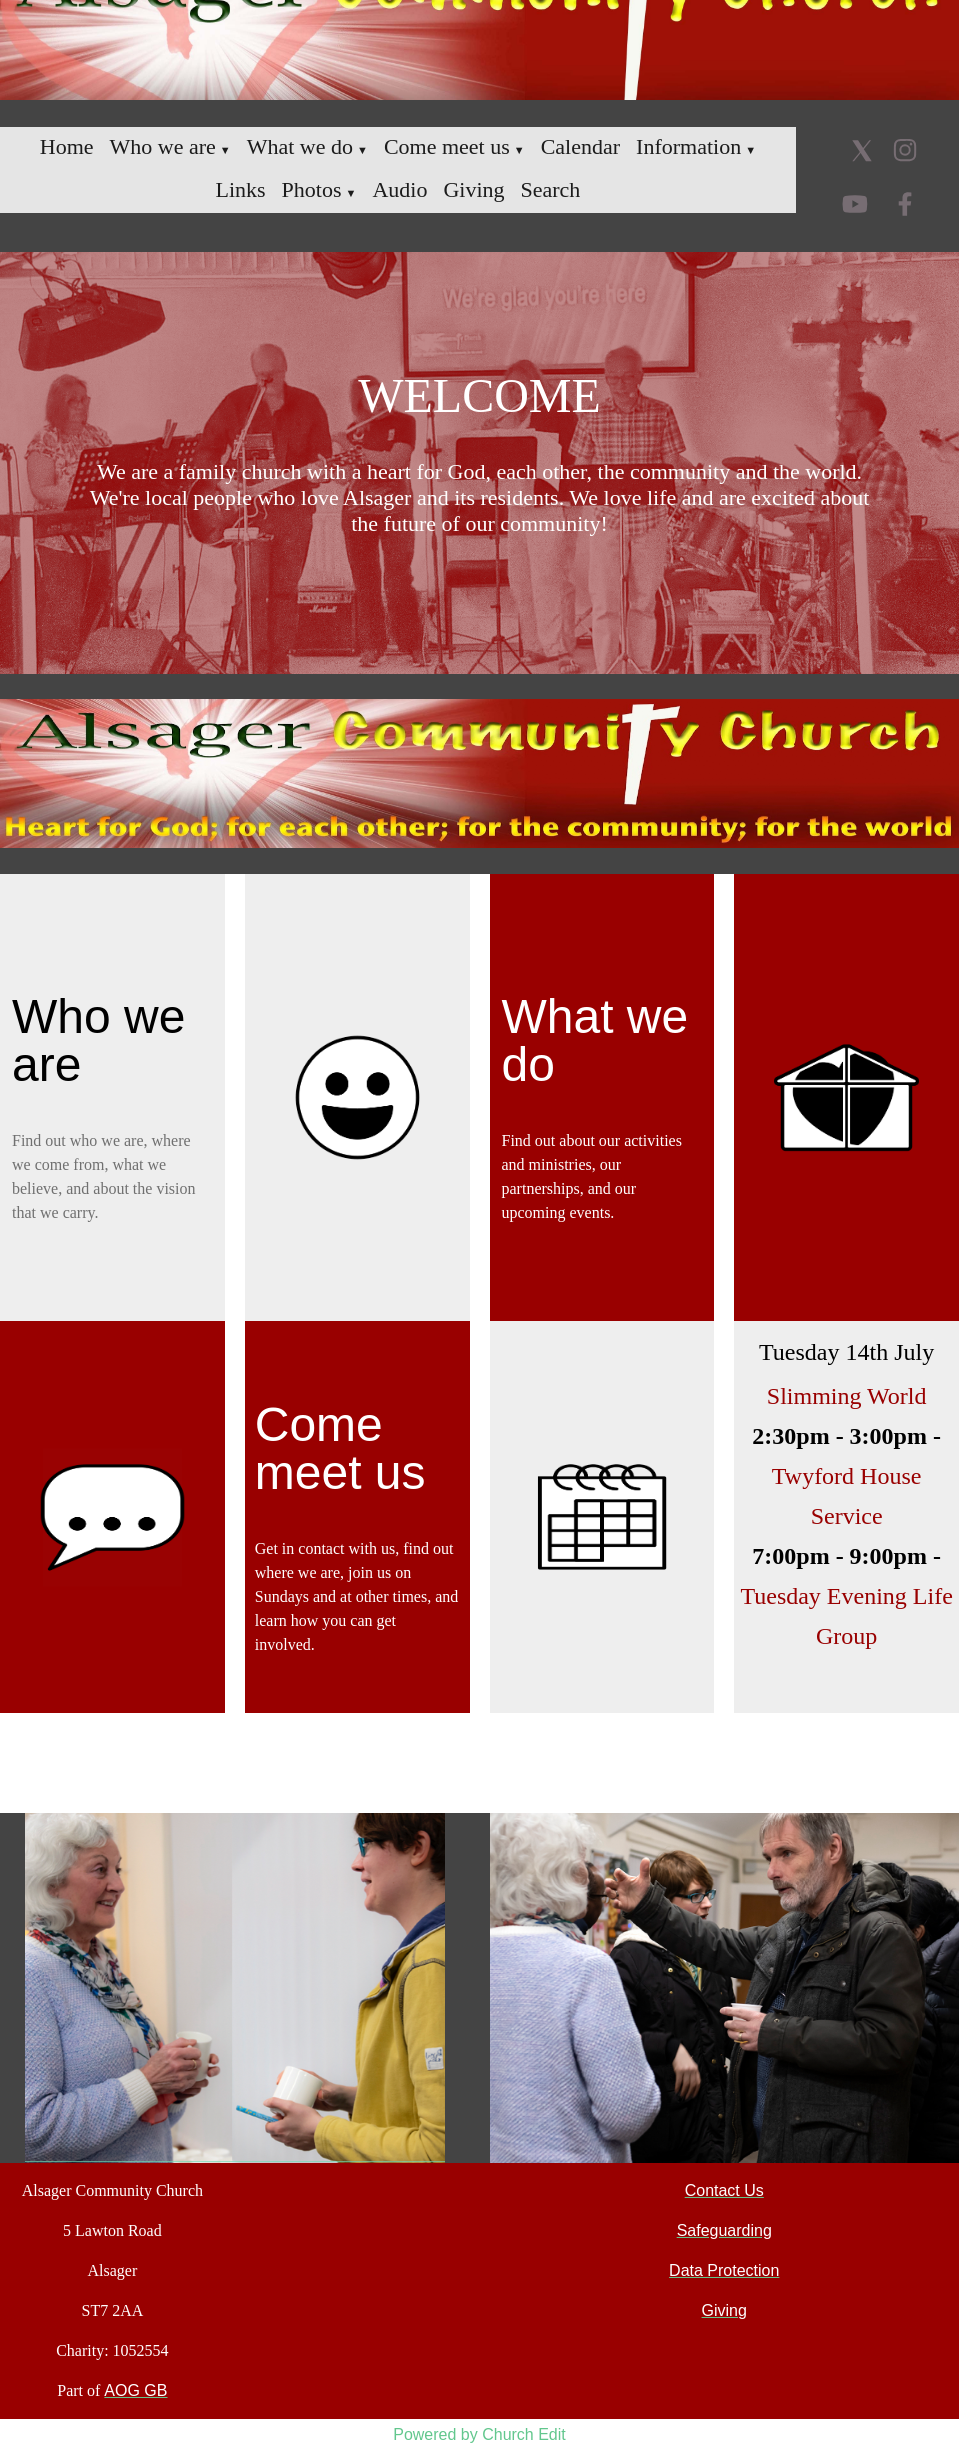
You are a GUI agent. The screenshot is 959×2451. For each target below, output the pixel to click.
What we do (300, 146)
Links (240, 189)
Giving (473, 189)
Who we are (163, 146)
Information (688, 146)
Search (551, 189)
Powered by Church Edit (479, 2434)
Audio (399, 189)
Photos (312, 189)
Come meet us (447, 146)
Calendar (580, 146)
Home (67, 146)
